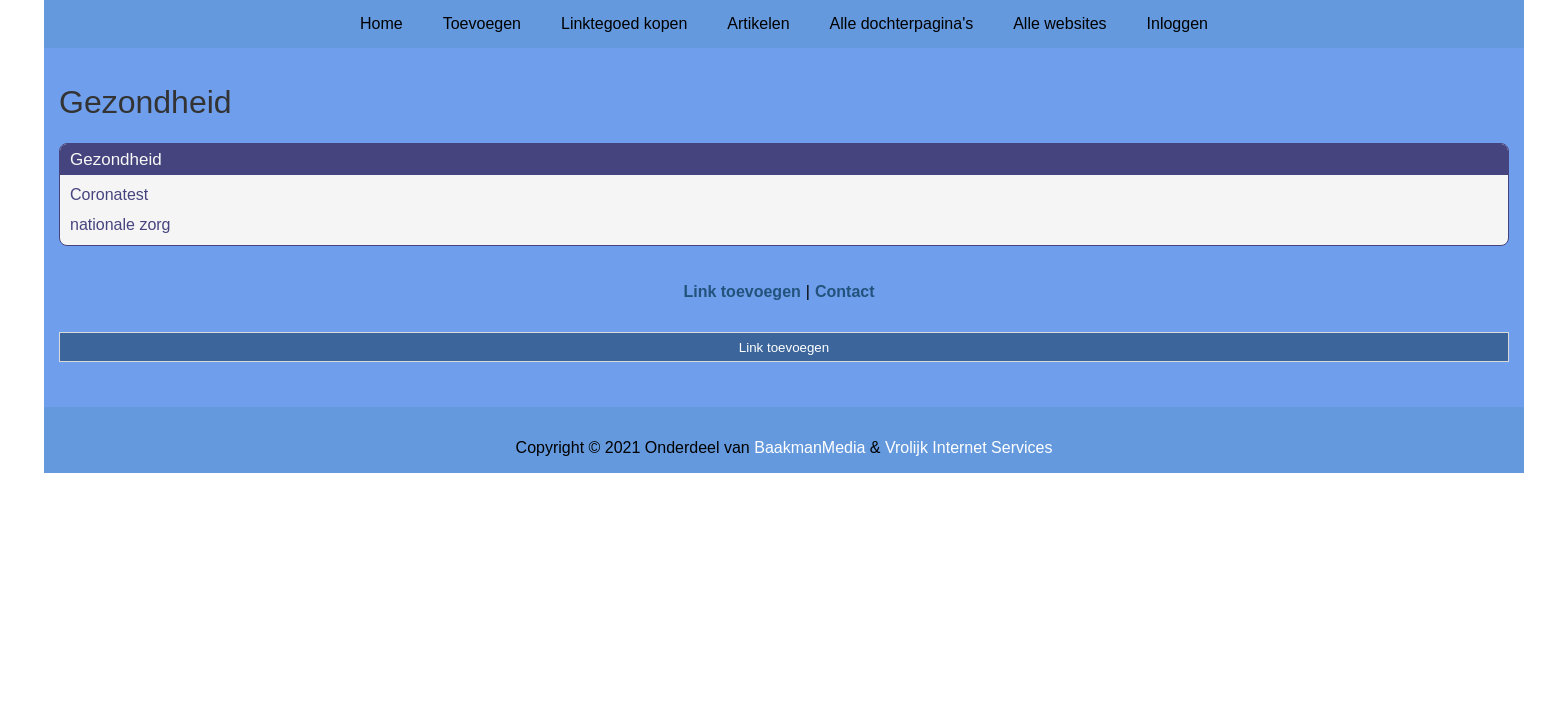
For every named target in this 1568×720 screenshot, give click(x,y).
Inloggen (1177, 23)
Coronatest (109, 194)
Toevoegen (482, 23)
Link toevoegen (741, 291)
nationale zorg (120, 224)
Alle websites (1059, 23)
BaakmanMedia (809, 447)
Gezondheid (116, 159)
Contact (845, 291)
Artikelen (758, 23)
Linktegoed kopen (624, 23)
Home (381, 23)
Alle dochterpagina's (902, 23)
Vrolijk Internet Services (968, 447)
